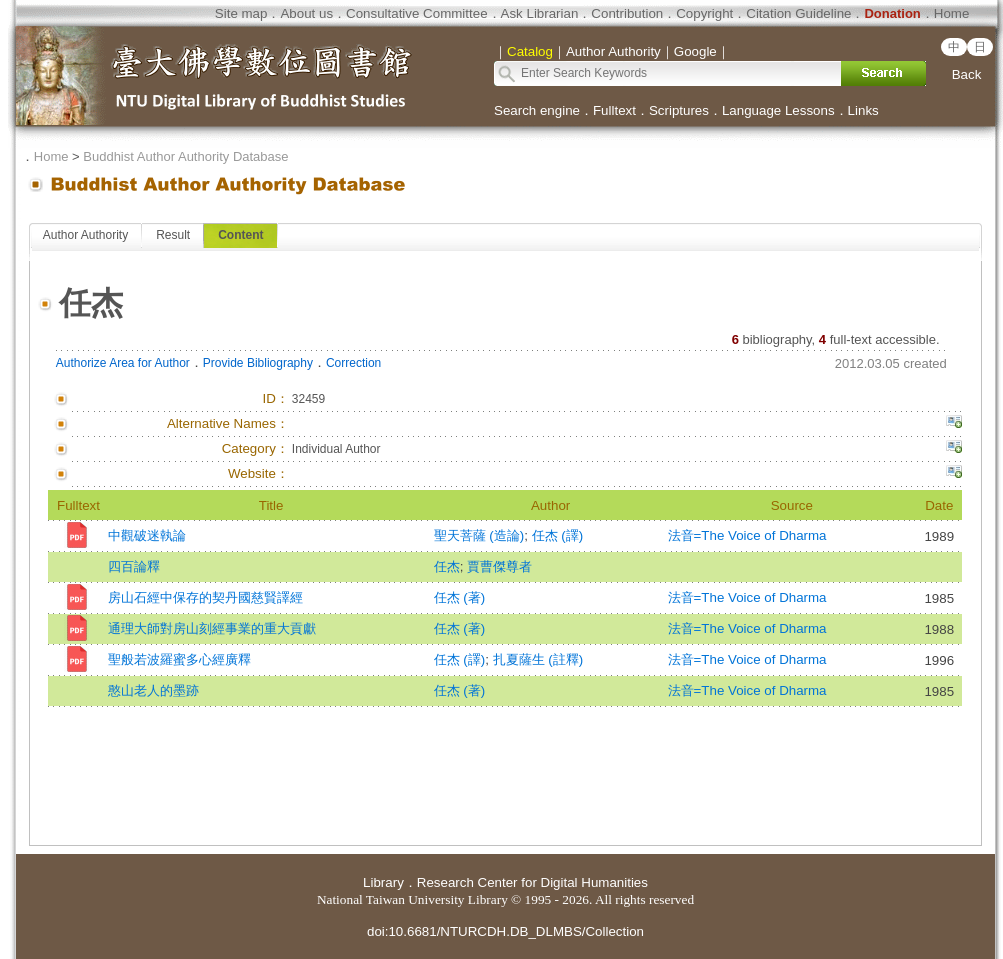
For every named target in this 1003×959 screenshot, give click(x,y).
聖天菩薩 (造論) (479, 535)
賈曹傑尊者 (499, 566)
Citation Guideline (798, 13)
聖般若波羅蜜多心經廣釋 (179, 659)
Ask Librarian (540, 13)
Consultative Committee (416, 13)
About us (306, 13)
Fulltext (614, 110)
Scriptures (679, 110)
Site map (241, 13)
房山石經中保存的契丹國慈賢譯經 (205, 597)
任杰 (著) (460, 597)
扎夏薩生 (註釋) (538, 659)
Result (173, 235)
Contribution (627, 13)
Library (383, 882)
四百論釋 (134, 566)
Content (240, 235)
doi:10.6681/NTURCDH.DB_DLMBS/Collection (505, 931)
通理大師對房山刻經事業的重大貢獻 (212, 628)
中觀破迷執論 (147, 535)
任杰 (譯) (558, 535)
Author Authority (85, 235)
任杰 (447, 566)
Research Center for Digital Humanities (532, 882)
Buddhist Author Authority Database (185, 156)
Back (967, 74)
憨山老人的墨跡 (153, 690)
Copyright (704, 13)
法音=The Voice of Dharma (747, 535)
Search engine (537, 110)
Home (952, 13)
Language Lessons (778, 110)
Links (863, 110)
